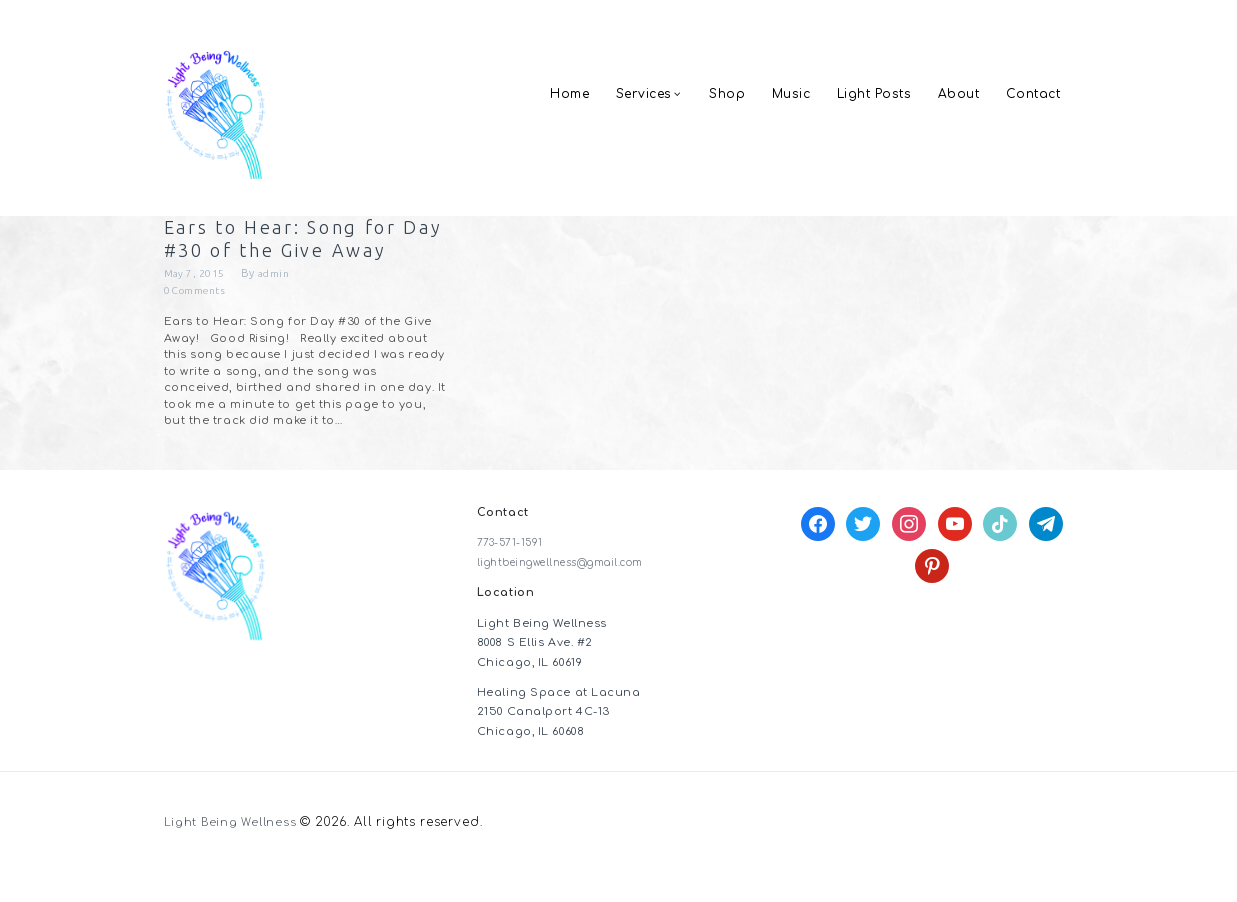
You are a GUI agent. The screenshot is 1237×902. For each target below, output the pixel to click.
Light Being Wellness (234, 853)
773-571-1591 (513, 574)
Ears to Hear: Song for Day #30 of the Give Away (293, 254)
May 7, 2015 (196, 304)
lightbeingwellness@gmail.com (574, 593)
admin (277, 304)
